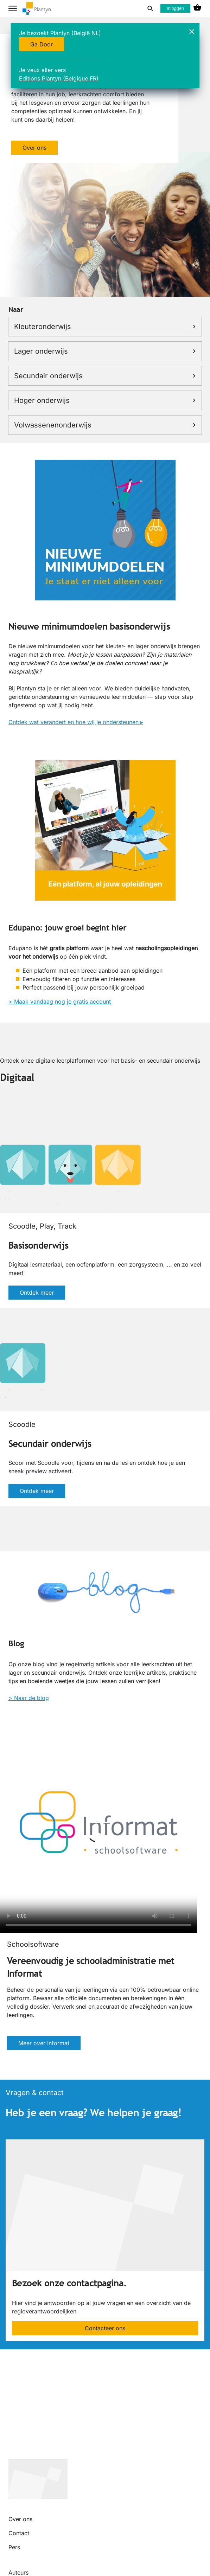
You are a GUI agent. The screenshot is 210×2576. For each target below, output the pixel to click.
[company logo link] (37, 8)
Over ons (34, 147)
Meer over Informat (43, 2043)
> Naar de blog (28, 1697)
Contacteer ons (105, 2328)
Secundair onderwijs (105, 376)
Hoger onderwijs (105, 400)
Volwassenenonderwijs (105, 425)
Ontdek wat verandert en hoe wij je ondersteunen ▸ (75, 722)
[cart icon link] (197, 8)
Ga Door (41, 44)
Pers (14, 2547)
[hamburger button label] (12, 8)
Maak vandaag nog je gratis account (62, 1001)
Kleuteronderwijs (105, 326)
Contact (18, 2533)
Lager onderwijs (105, 351)
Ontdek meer (37, 1292)
